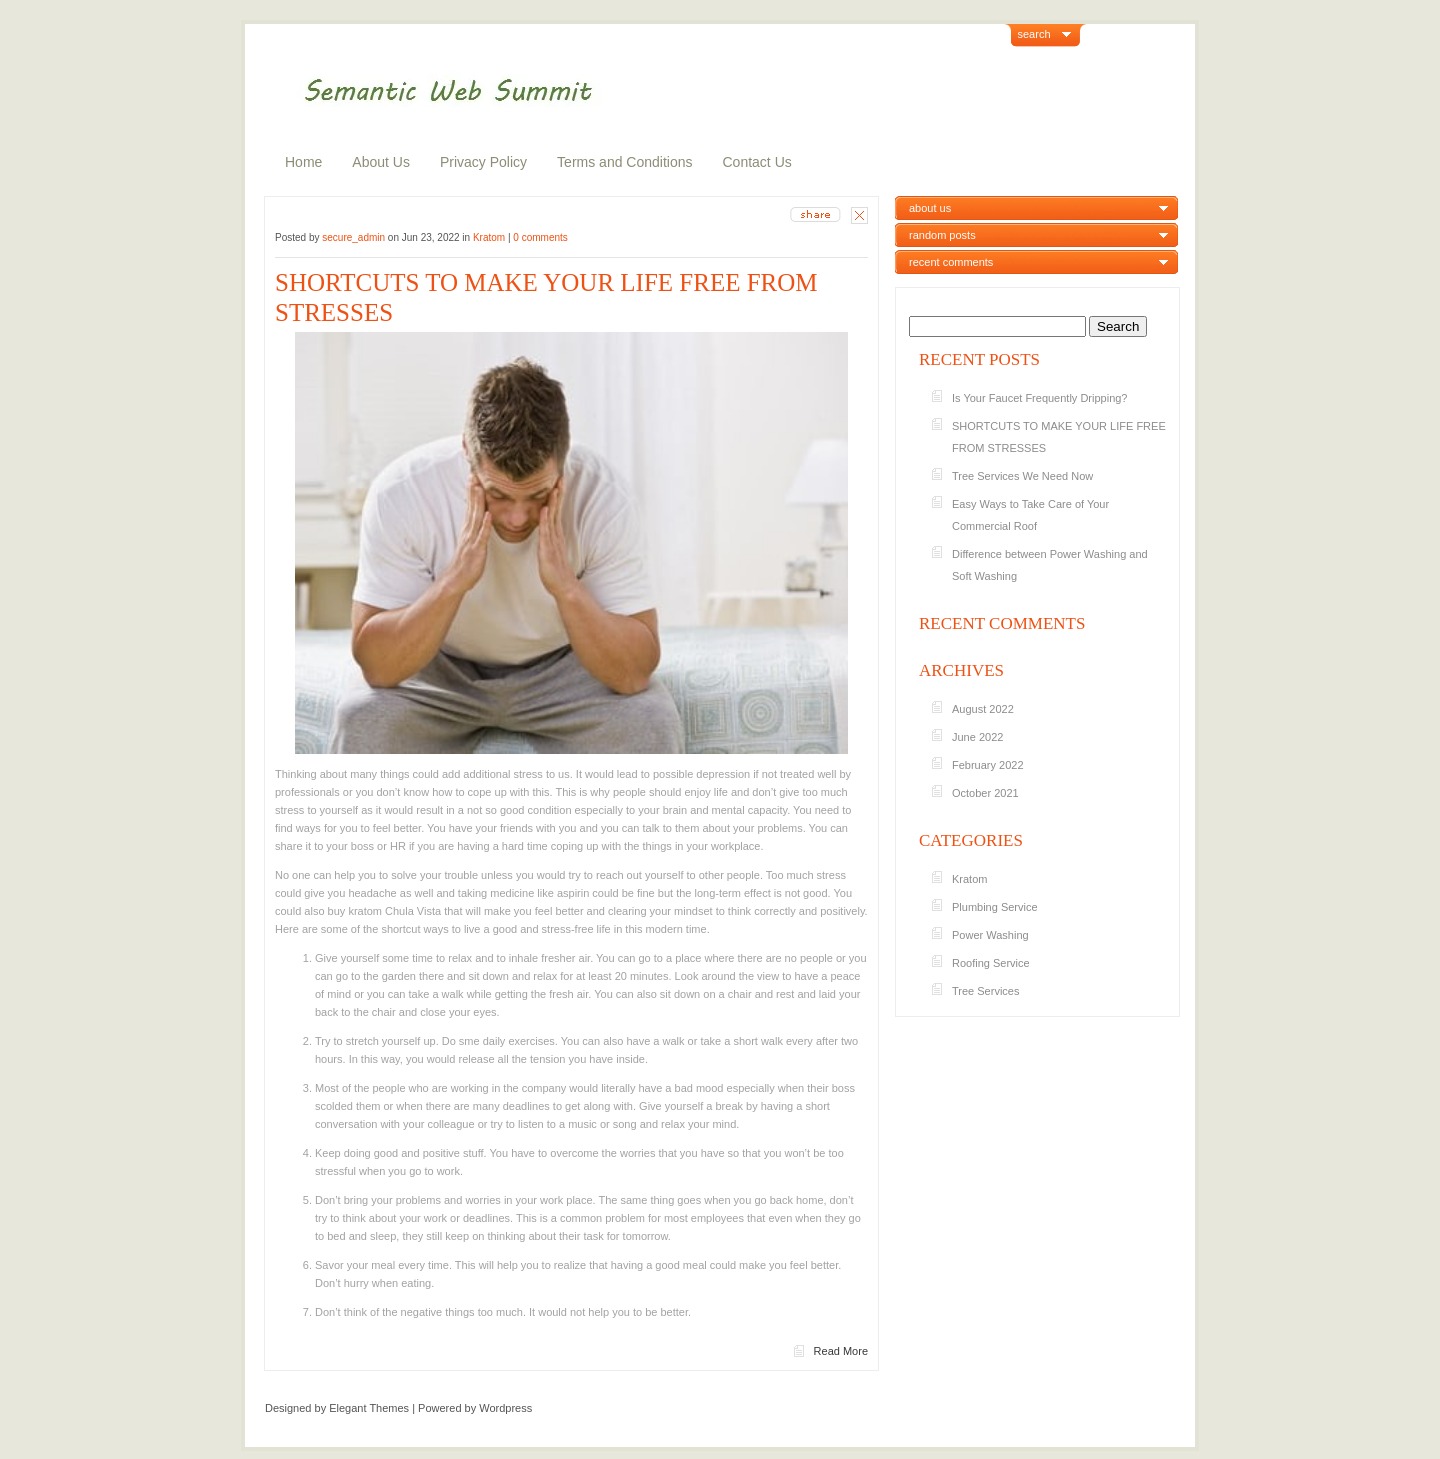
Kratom (489, 237)
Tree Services (985, 991)
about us (930, 208)
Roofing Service (991, 963)
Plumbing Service (995, 907)
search (1034, 34)
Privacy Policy (483, 162)
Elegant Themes (369, 1408)
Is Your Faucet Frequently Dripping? (1041, 398)
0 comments (540, 237)
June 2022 (977, 737)
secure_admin (353, 237)
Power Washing (990, 935)
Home (303, 162)
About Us (381, 162)
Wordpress (505, 1408)
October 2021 (985, 793)
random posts (942, 235)
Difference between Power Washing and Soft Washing (1050, 565)
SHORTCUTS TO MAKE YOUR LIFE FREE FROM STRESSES (546, 297)
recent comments (951, 262)
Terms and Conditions (624, 162)
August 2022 (983, 709)
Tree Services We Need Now (1022, 476)
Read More (841, 1351)
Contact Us (757, 162)
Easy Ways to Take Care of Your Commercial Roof (1030, 515)
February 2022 (988, 765)
